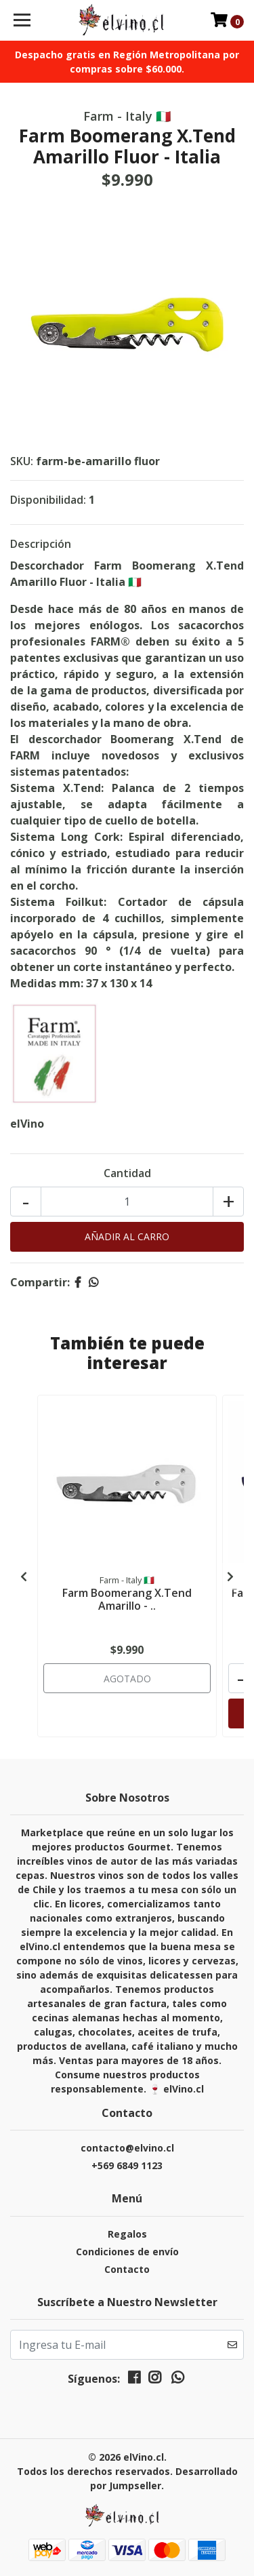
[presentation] (23, 1576)
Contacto (127, 2269)
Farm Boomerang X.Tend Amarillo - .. (127, 1599)
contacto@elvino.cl (127, 2147)
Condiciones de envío (127, 2251)
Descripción (40, 543)
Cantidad (127, 1173)
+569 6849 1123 (127, 2165)
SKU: (21, 461)
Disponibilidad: (48, 499)
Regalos (127, 2233)
